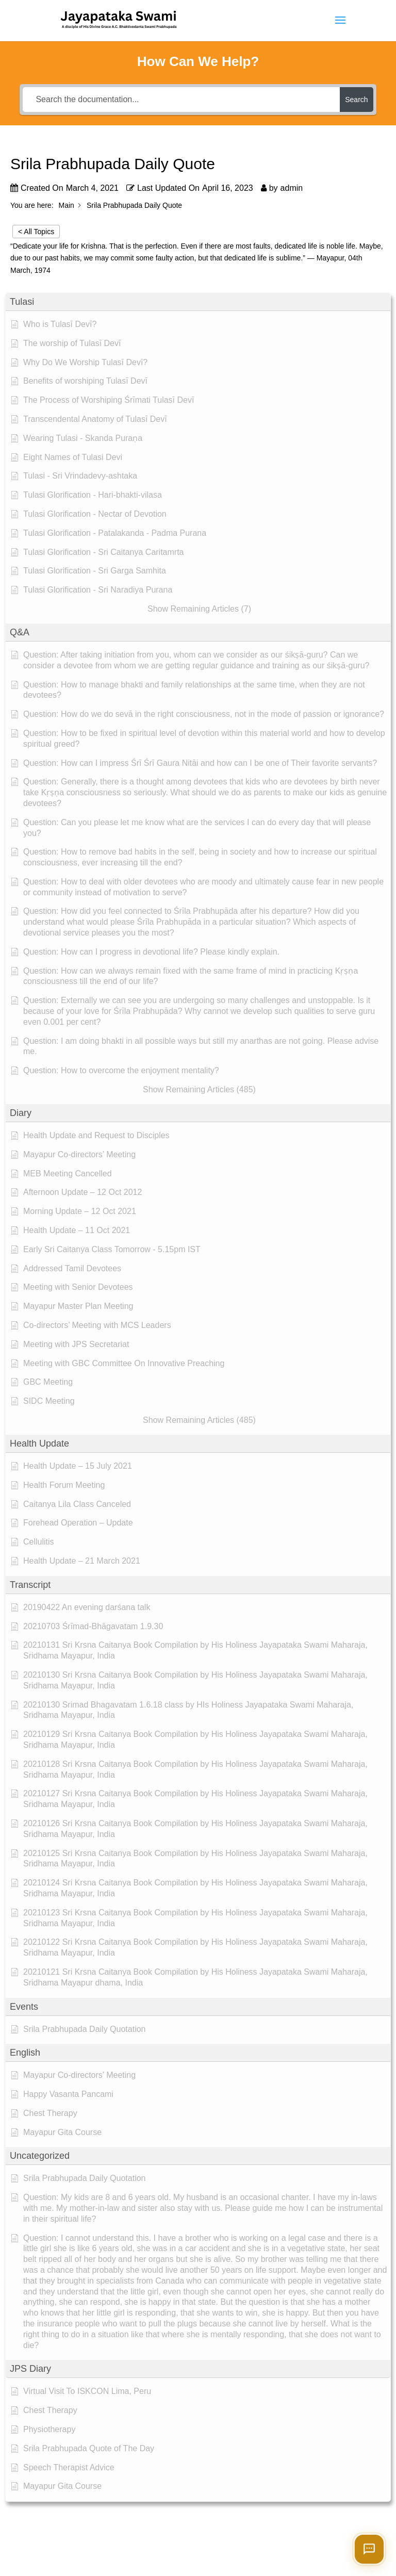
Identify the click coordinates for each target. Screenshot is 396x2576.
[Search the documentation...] (181, 99)
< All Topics (36, 231)
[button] (198, 302)
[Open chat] (369, 2549)
